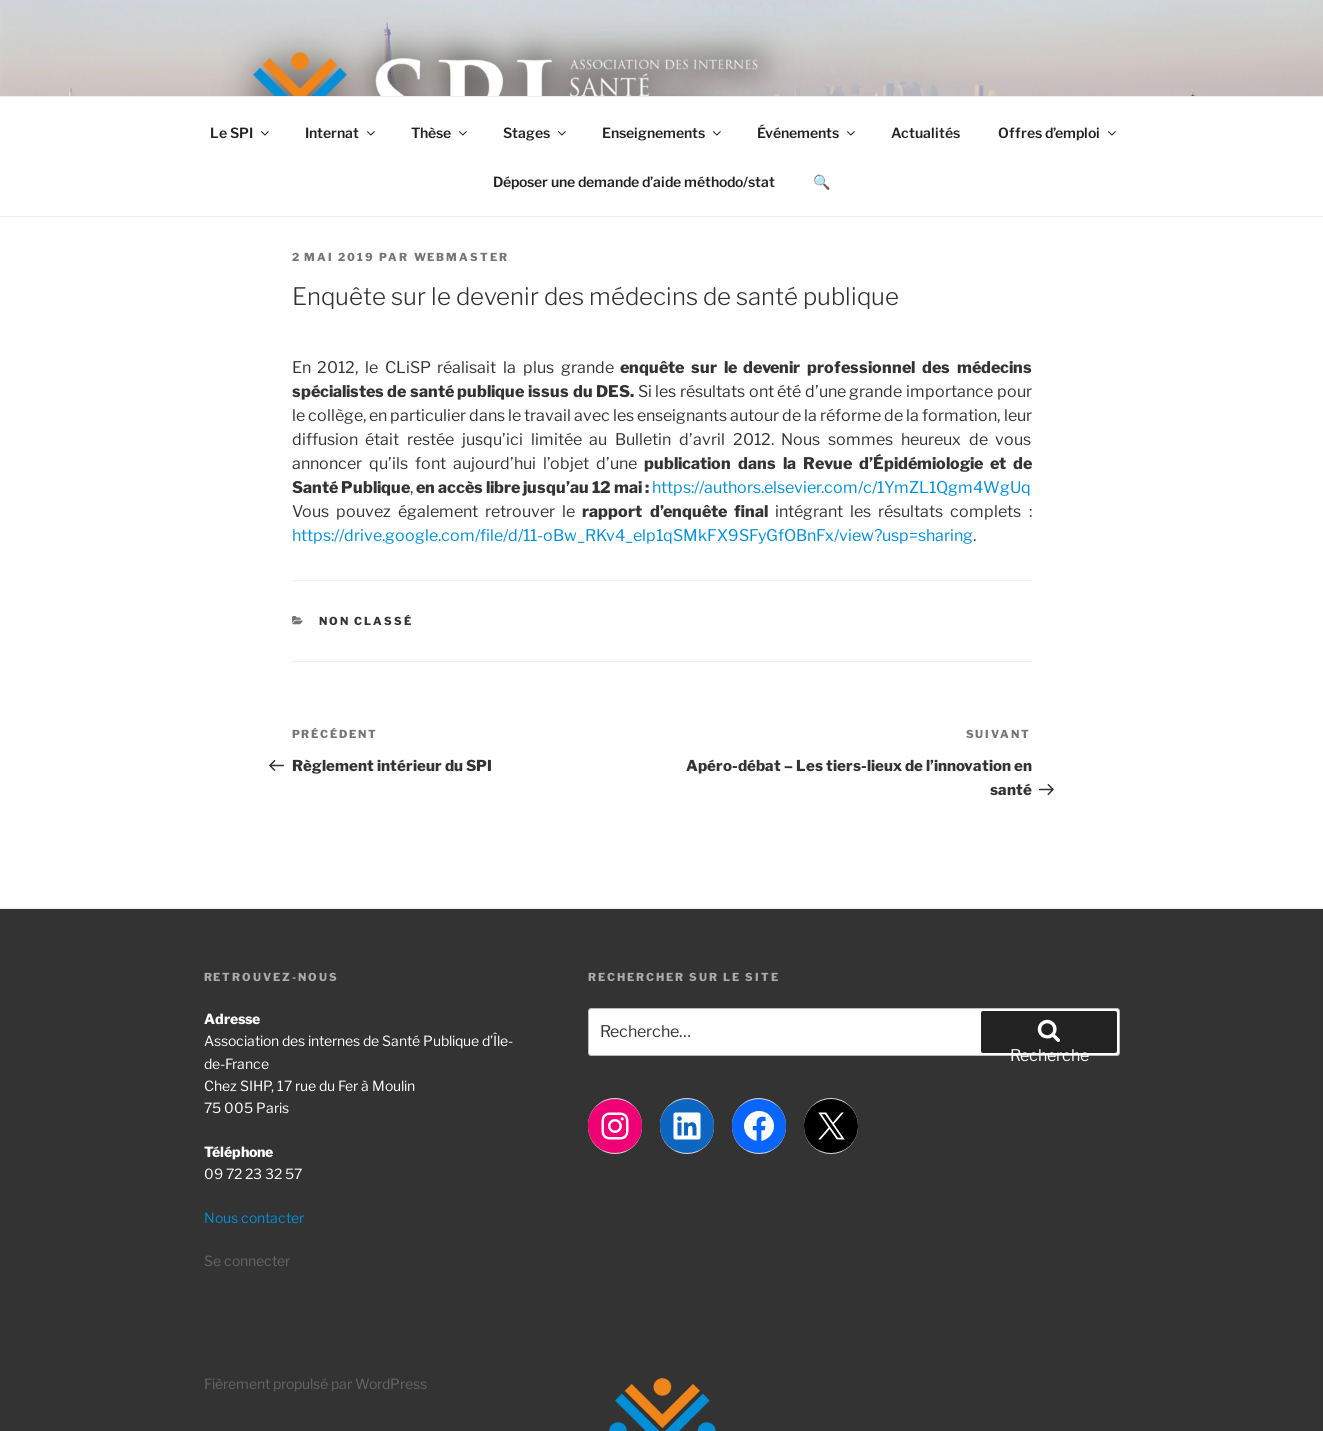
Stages (536, 132)
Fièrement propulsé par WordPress (315, 1383)
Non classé (366, 621)
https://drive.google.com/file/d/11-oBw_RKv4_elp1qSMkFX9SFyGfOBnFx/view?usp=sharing (632, 535)
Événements (807, 132)
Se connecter (247, 1260)
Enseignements (663, 132)
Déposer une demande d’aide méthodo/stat (634, 181)
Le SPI (241, 132)
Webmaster (462, 257)
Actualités (925, 132)
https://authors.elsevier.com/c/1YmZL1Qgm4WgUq (841, 487)
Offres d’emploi (1058, 132)
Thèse (440, 132)
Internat (341, 132)
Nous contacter (254, 1217)
